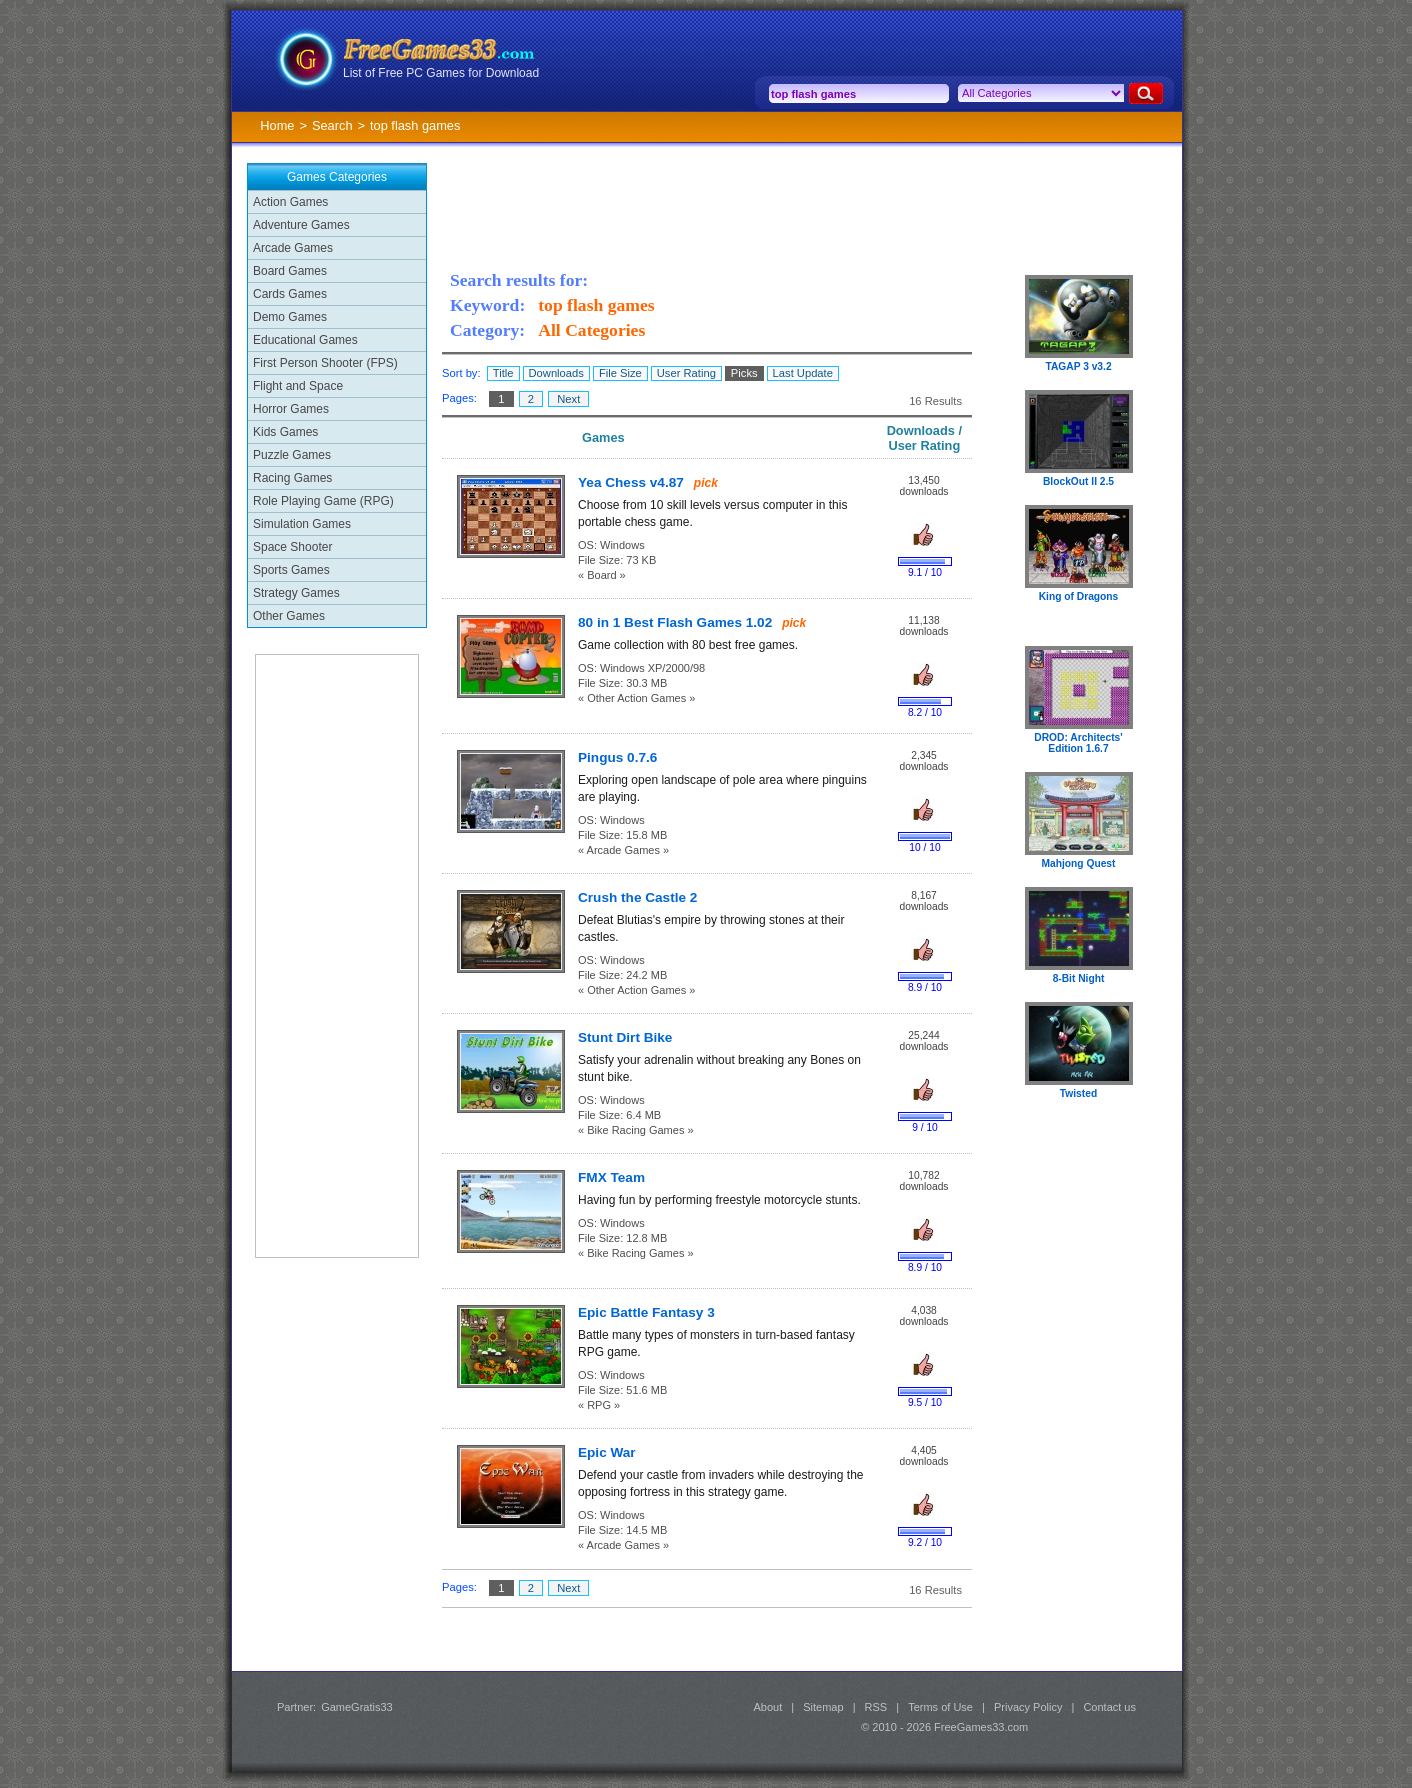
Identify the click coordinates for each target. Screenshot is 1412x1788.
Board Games (290, 271)
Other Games (289, 616)
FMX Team (611, 1177)
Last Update (803, 373)
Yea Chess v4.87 (631, 482)
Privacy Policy (1028, 1707)
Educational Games (305, 340)
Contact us (1109, 1707)
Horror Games (291, 409)
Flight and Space (298, 386)
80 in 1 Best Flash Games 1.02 (675, 622)
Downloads (556, 373)
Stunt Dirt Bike (625, 1037)
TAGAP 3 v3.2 (1078, 366)
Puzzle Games (292, 455)
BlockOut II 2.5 (1078, 481)
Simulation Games (302, 524)
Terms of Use (940, 1707)
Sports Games (291, 570)
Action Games (290, 202)
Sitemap (823, 1707)
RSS (876, 1707)
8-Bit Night (1079, 978)
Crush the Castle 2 (637, 897)
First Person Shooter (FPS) (325, 363)
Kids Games (285, 432)
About (767, 1707)
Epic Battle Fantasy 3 (646, 1312)
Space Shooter (292, 547)
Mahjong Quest (1079, 863)
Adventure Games (301, 225)
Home (277, 125)
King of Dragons (1079, 596)
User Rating (686, 373)
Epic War (607, 1452)
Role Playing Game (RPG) (323, 501)
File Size (620, 373)
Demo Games (290, 317)
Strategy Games (296, 593)
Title (503, 373)
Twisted (1078, 1093)
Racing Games (292, 478)
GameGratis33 (357, 1707)
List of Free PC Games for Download (441, 73)
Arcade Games (293, 248)
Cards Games (290, 294)
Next (568, 399)
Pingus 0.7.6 (617, 757)
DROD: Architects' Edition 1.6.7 (1078, 743)
